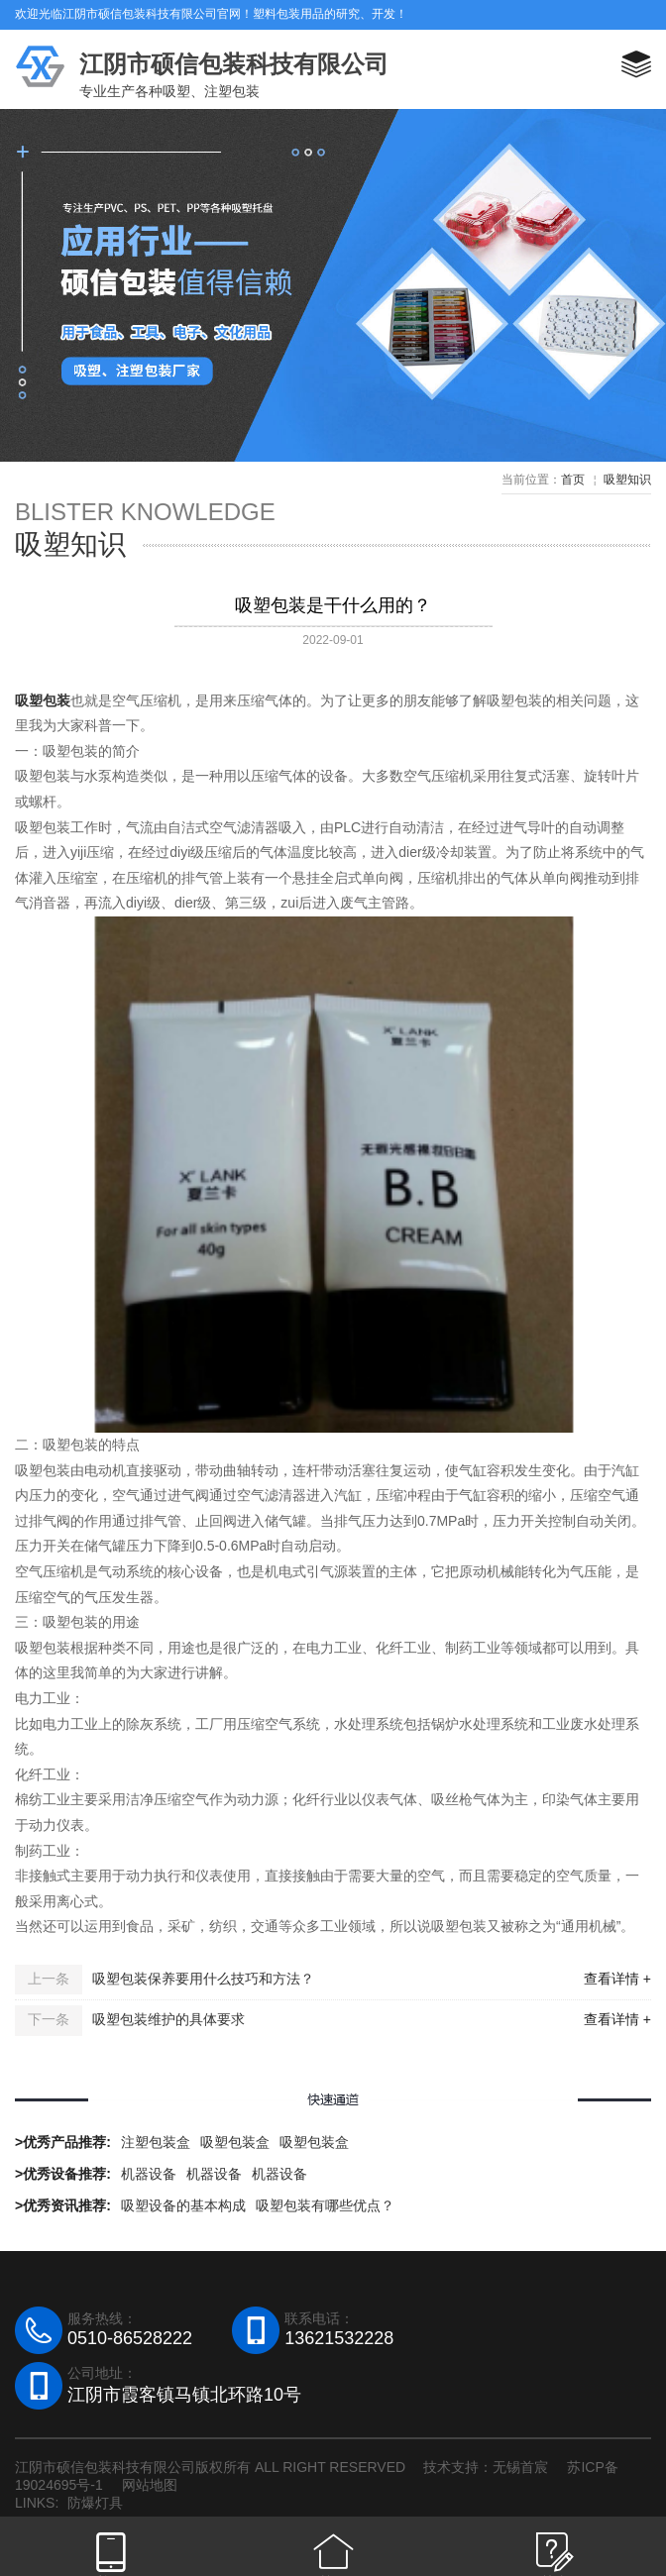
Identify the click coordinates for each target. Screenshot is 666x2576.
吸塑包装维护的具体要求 (168, 2019)
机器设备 (148, 2174)
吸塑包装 (42, 700)
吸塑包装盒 (235, 2142)
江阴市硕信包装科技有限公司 (233, 64)
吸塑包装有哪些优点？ (325, 2205)
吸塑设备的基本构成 (183, 2205)
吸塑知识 (627, 479)
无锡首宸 (520, 2467)
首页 (573, 479)
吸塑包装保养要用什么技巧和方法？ (203, 1978)
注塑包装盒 (155, 2142)
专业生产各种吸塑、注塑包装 (169, 91)
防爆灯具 (95, 2503)
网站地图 (149, 2485)
